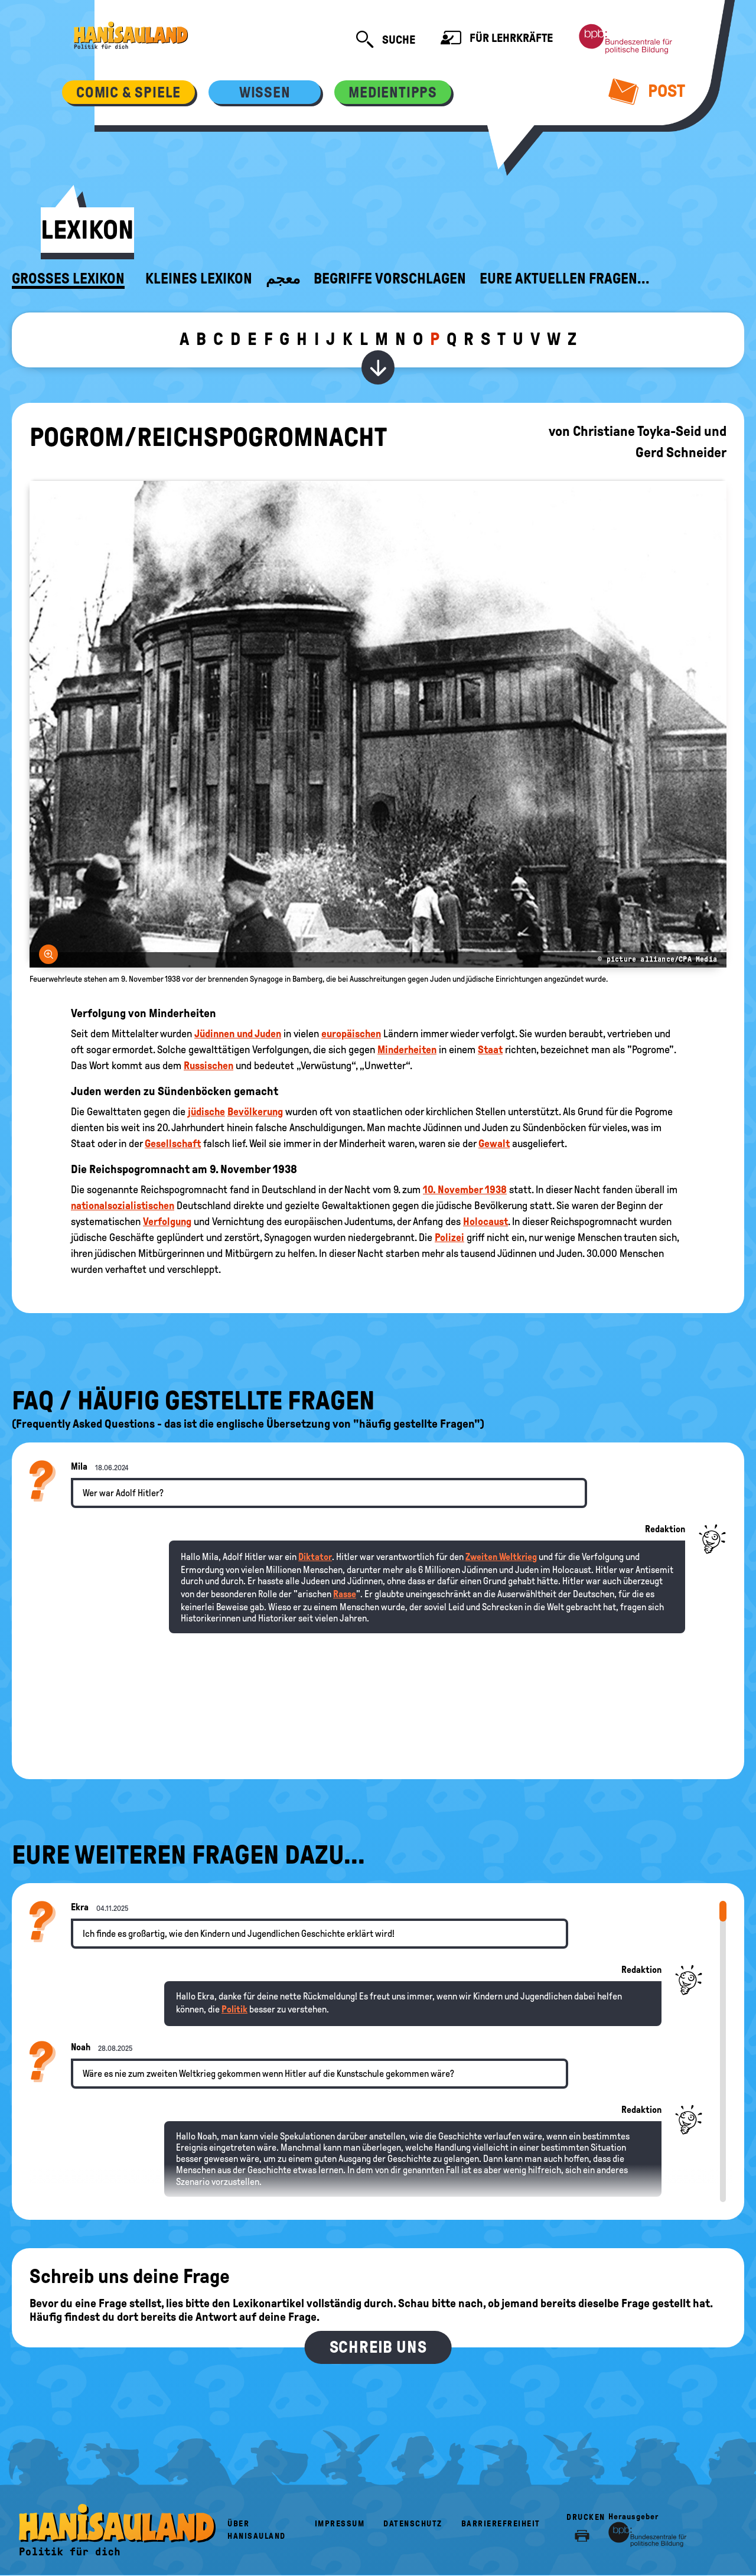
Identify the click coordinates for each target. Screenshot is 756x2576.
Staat (490, 1050)
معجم (283, 278)
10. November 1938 (465, 1190)
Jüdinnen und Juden (237, 1034)
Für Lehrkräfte (497, 39)
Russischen (208, 1066)
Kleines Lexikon (198, 278)
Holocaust (485, 1221)
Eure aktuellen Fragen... (565, 278)
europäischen (351, 1034)
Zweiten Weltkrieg (501, 1557)
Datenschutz (412, 2523)
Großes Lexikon (68, 278)
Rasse (344, 1594)
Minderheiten (406, 1050)
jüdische (206, 1112)
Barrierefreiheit (500, 2523)
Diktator (315, 1557)
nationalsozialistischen (122, 1206)
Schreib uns (378, 2347)
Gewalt (494, 1143)
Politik (234, 2009)
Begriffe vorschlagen (390, 278)
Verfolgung (167, 1221)
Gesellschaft (173, 1143)
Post (647, 91)
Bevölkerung (255, 1112)
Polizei (449, 1237)
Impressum (340, 2523)
